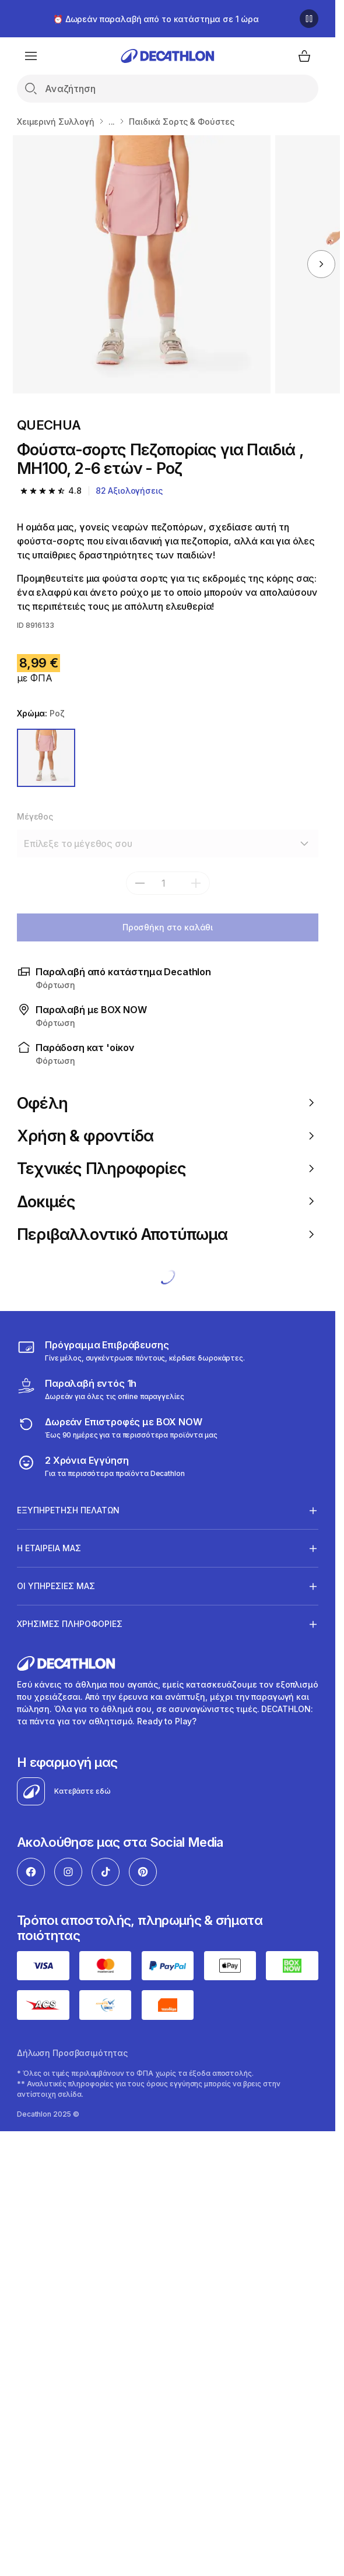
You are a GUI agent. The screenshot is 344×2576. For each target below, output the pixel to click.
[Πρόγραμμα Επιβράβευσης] (131, 1350)
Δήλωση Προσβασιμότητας (72, 2053)
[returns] (117, 1427)
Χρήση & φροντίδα (167, 1135)
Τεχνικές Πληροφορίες (167, 1168)
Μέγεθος (35, 816)
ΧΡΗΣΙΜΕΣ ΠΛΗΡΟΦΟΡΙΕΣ (69, 1624)
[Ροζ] (46, 758)
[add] (196, 883)
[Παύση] (309, 18)
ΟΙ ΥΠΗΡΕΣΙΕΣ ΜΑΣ (56, 1586)
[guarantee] (101, 1466)
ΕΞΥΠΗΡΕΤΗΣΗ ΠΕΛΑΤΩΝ (68, 1510)
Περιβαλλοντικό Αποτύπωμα (167, 1234)
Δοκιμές (167, 1201)
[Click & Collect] (100, 1389)
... (111, 121)
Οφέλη (167, 1103)
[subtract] (140, 883)
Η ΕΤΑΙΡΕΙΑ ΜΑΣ (49, 1548)
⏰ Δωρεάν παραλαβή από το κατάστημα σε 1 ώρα (156, 19)
